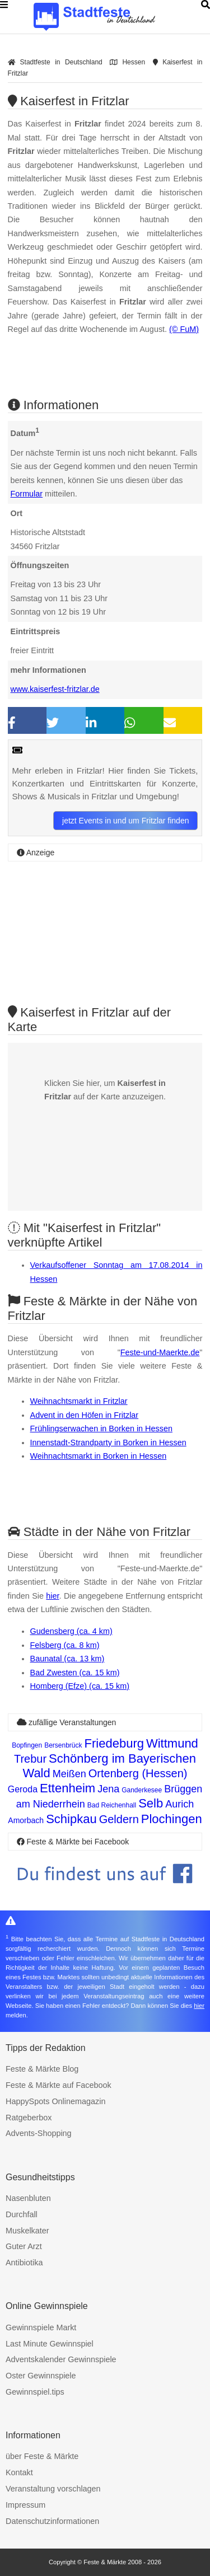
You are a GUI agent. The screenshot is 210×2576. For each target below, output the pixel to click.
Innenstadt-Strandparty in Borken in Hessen (108, 1442)
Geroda (23, 1789)
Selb (150, 1803)
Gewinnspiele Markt (41, 2327)
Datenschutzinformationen (52, 2521)
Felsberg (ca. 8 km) (65, 1645)
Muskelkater (27, 2230)
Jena (108, 1789)
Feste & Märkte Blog (42, 2068)
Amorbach (26, 1820)
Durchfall (22, 2214)
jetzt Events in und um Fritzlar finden (125, 820)
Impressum (25, 2504)
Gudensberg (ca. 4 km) (71, 1631)
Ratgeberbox (29, 2117)
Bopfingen (27, 1745)
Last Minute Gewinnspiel (50, 2343)
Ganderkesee (142, 1790)
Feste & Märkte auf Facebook (58, 2085)
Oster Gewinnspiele (41, 2375)
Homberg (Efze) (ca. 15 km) (80, 1686)
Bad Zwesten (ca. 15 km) (75, 1672)
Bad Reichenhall (111, 1805)
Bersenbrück (63, 1745)
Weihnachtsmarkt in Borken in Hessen (98, 1455)
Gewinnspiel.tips (35, 2391)
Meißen (69, 1773)
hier (52, 1595)
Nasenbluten (28, 2198)
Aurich (179, 1804)
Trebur (30, 1759)
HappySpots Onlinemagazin (55, 2101)
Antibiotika (24, 2262)
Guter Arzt (24, 2246)
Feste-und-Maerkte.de (160, 1352)
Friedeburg (114, 1743)
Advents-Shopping (39, 2133)
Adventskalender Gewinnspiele (61, 2359)
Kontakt (19, 2472)
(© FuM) (184, 329)
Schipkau (71, 1819)
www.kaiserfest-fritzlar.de (55, 689)
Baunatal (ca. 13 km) (67, 1658)
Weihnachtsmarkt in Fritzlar (79, 1401)
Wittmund (172, 1743)
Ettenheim (67, 1788)
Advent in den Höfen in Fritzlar (84, 1415)
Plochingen (171, 1819)
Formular (27, 493)
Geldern (119, 1819)
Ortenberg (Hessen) (138, 1773)
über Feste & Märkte (42, 2456)
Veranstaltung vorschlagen (53, 2488)
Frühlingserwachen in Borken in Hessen (101, 1428)
